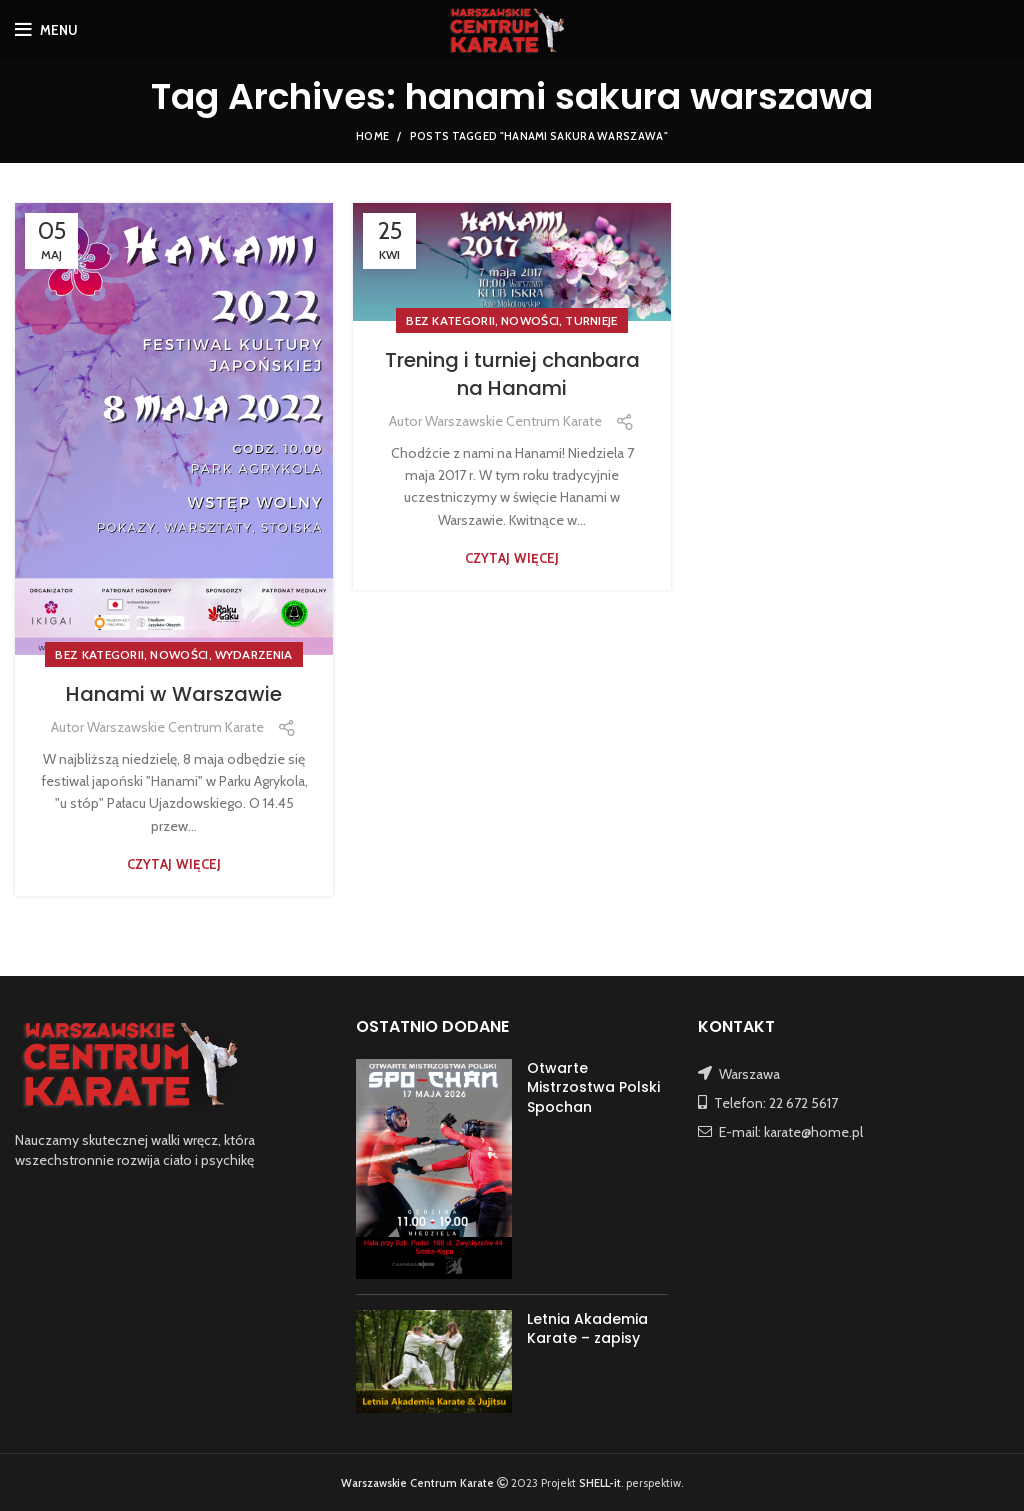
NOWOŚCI (179, 654)
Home (372, 136)
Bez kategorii (99, 654)
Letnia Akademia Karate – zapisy (587, 1329)
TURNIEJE (591, 320)
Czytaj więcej (174, 864)
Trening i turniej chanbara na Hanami (512, 374)
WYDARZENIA (254, 654)
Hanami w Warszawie (174, 694)
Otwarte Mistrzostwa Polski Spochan (593, 1087)
